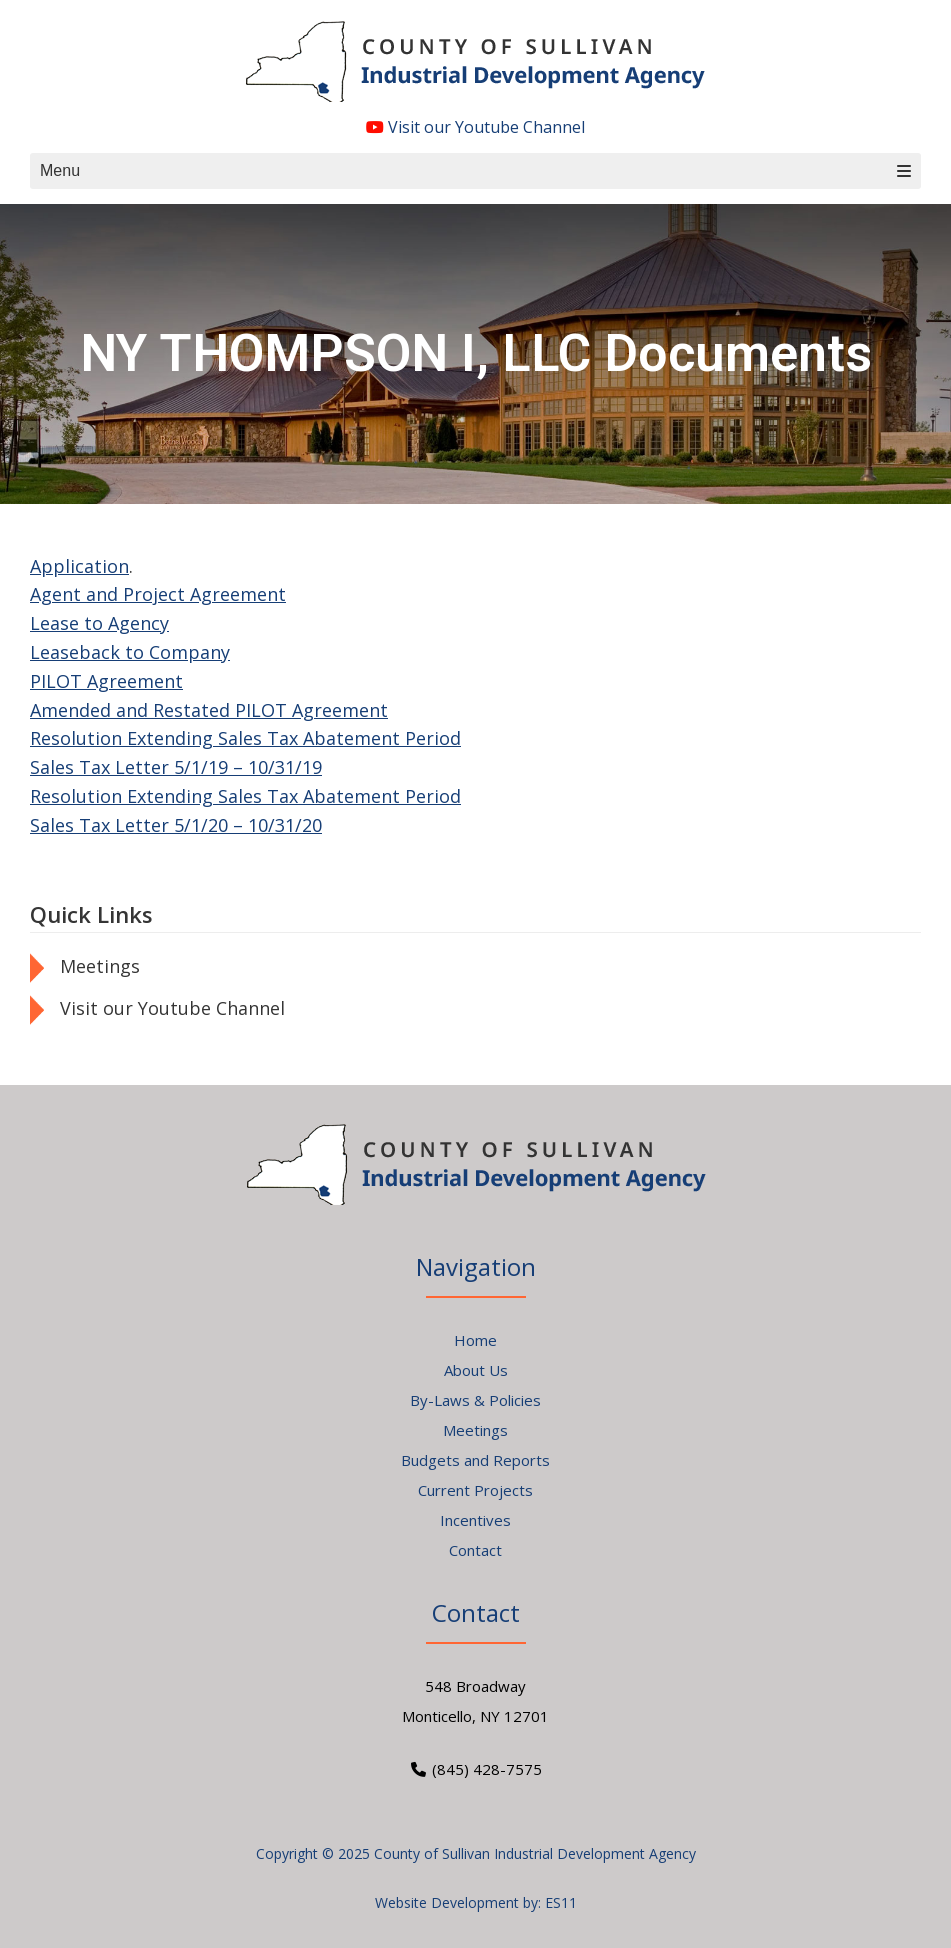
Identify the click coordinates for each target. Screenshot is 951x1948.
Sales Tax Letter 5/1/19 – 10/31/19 (176, 767)
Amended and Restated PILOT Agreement (209, 710)
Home (475, 1340)
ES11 (561, 1902)
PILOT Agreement (106, 681)
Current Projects (475, 1490)
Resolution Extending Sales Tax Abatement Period (245, 738)
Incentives (475, 1520)
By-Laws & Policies (475, 1400)
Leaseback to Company (130, 652)
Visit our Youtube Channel (475, 127)
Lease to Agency (99, 623)
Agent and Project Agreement (158, 594)
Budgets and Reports (475, 1460)
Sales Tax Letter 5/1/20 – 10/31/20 (176, 825)
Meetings (100, 966)
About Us (476, 1370)
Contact (475, 1550)
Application (79, 566)
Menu (475, 170)
